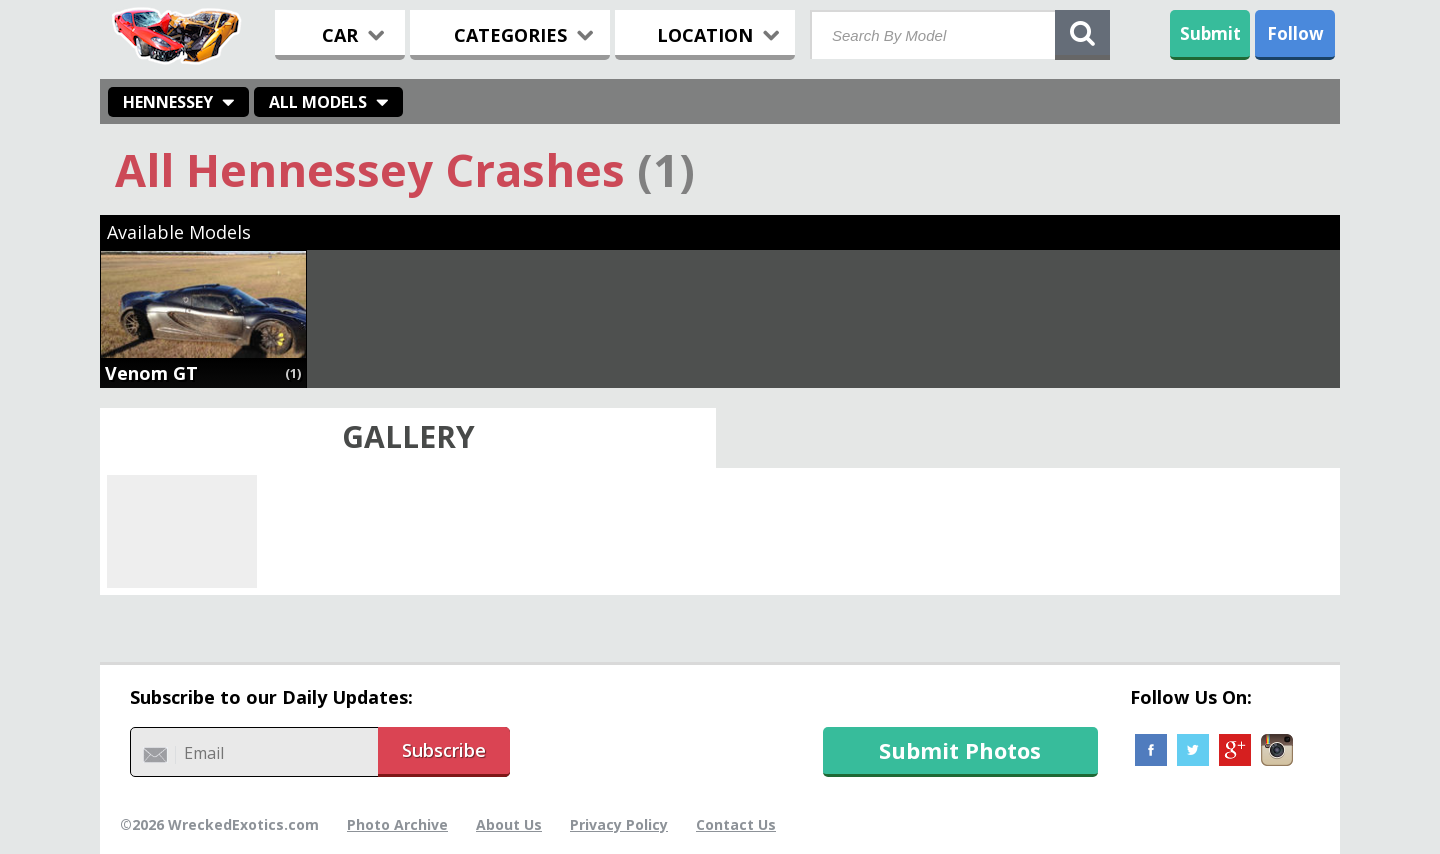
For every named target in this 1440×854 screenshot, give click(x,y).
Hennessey (168, 102)
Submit (1210, 33)
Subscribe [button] (444, 750)
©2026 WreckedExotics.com (219, 824)
